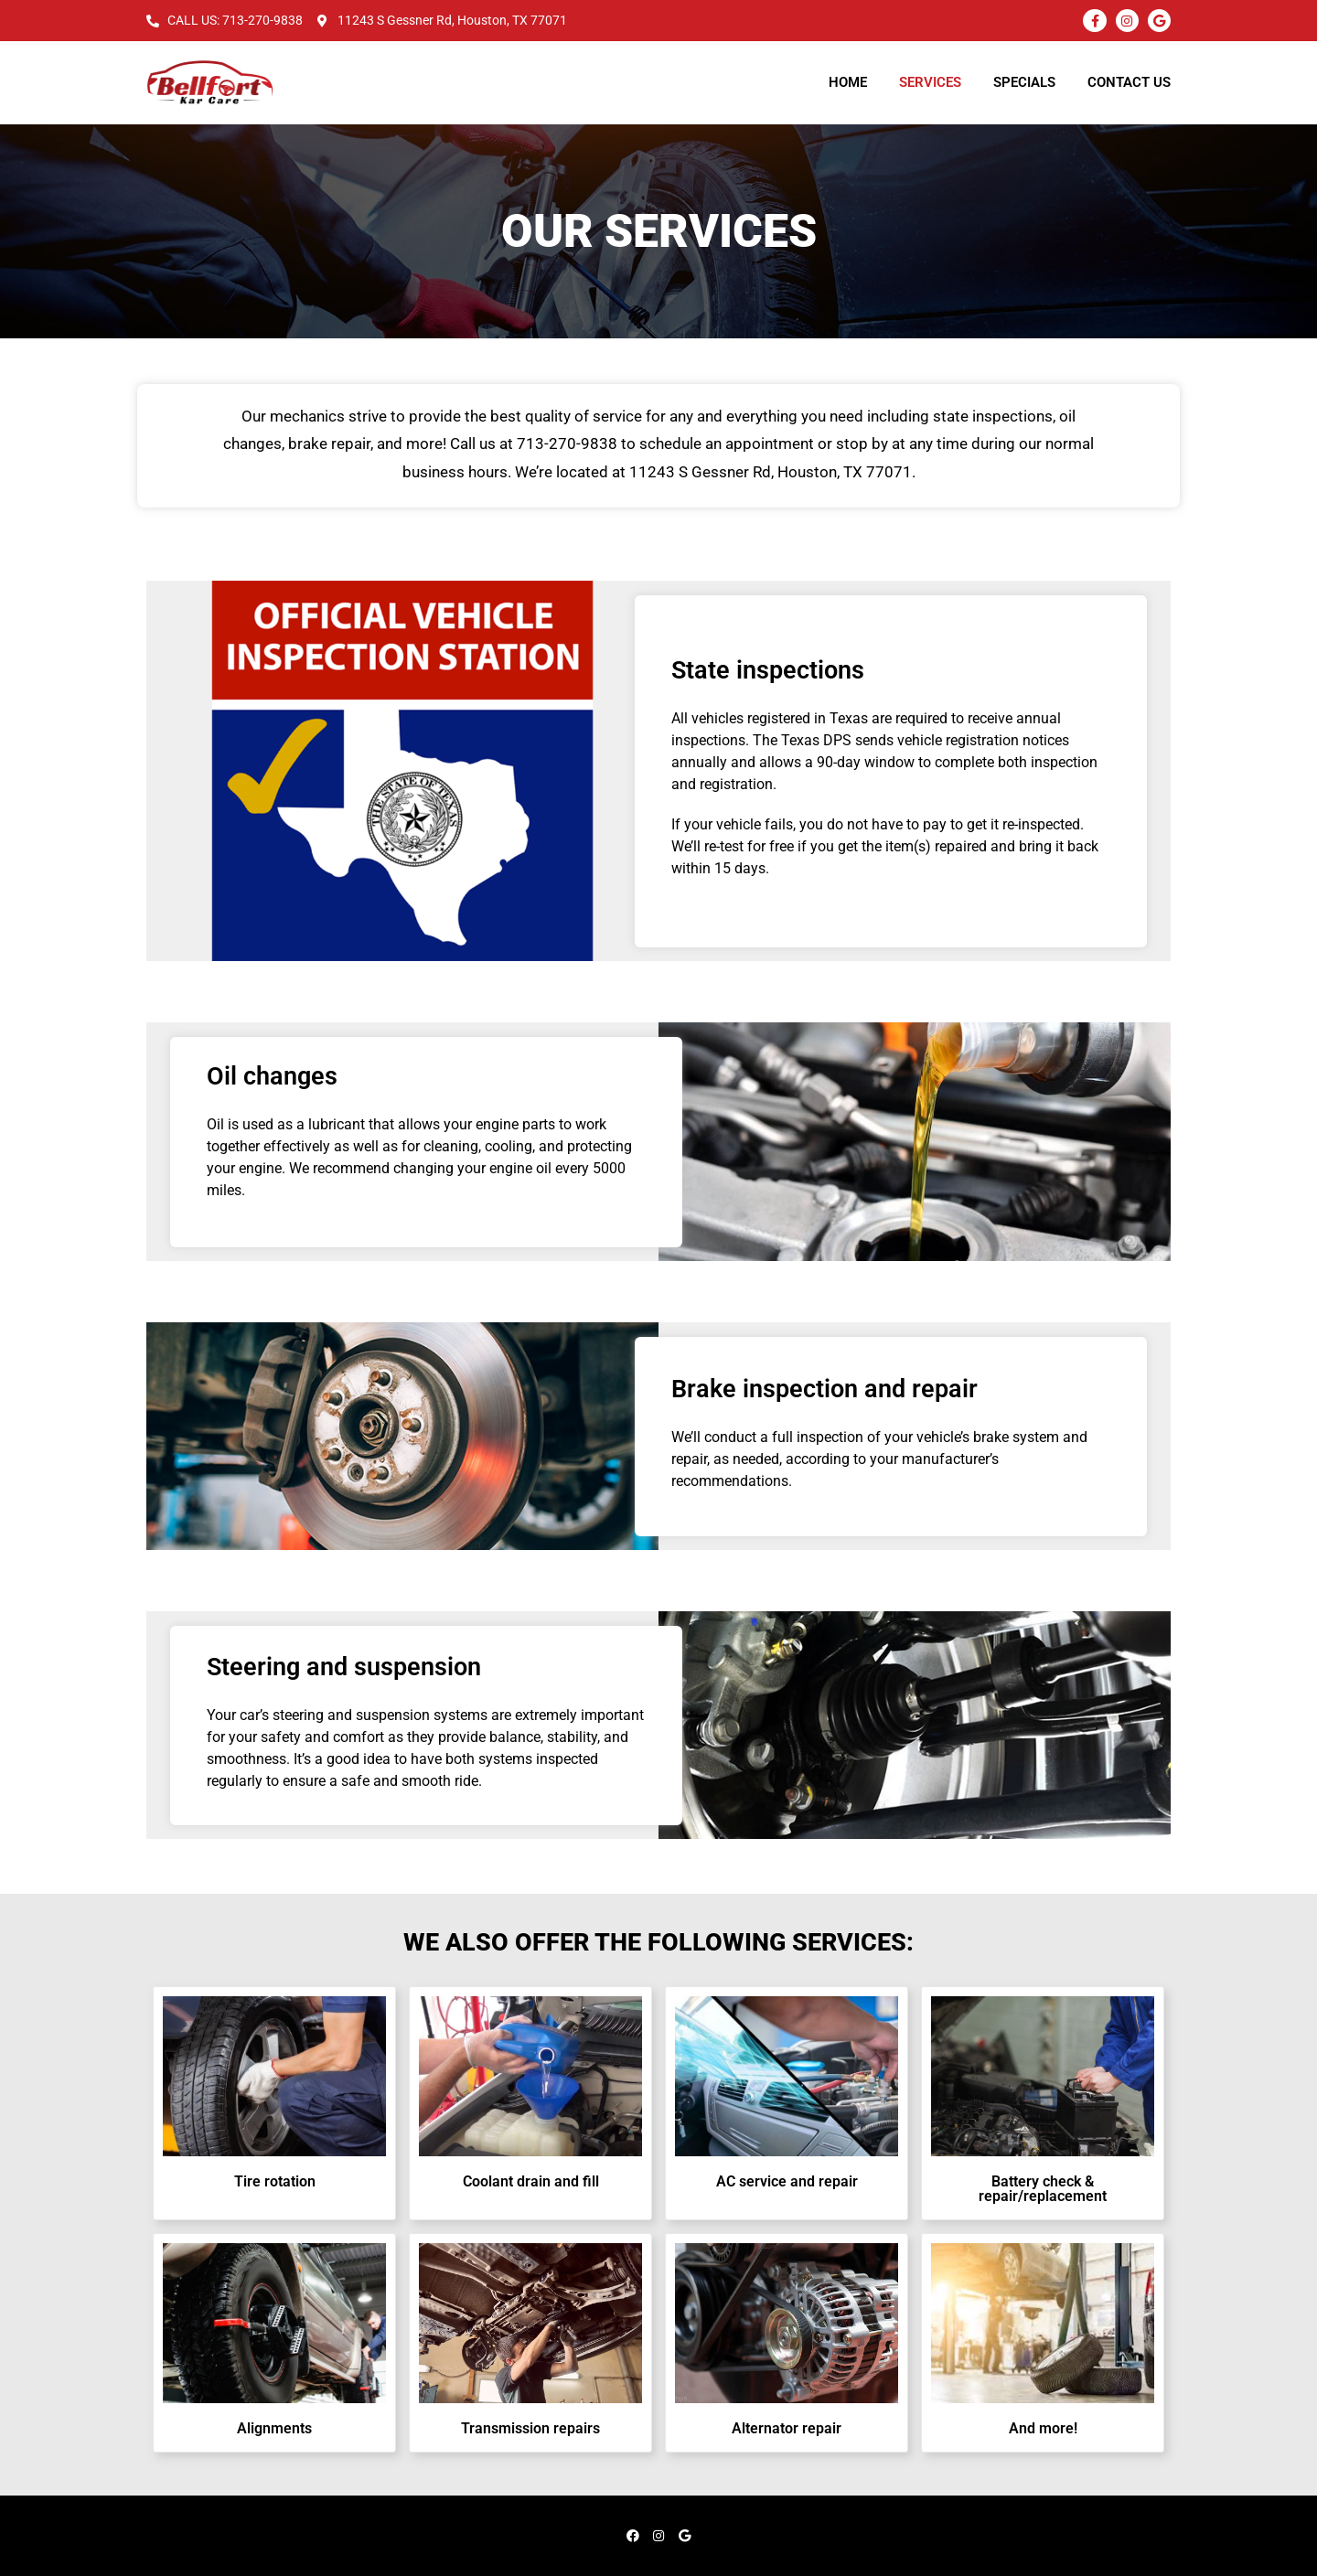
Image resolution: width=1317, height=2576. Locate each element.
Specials (1024, 82)
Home (848, 82)
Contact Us (1129, 82)
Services (930, 82)
